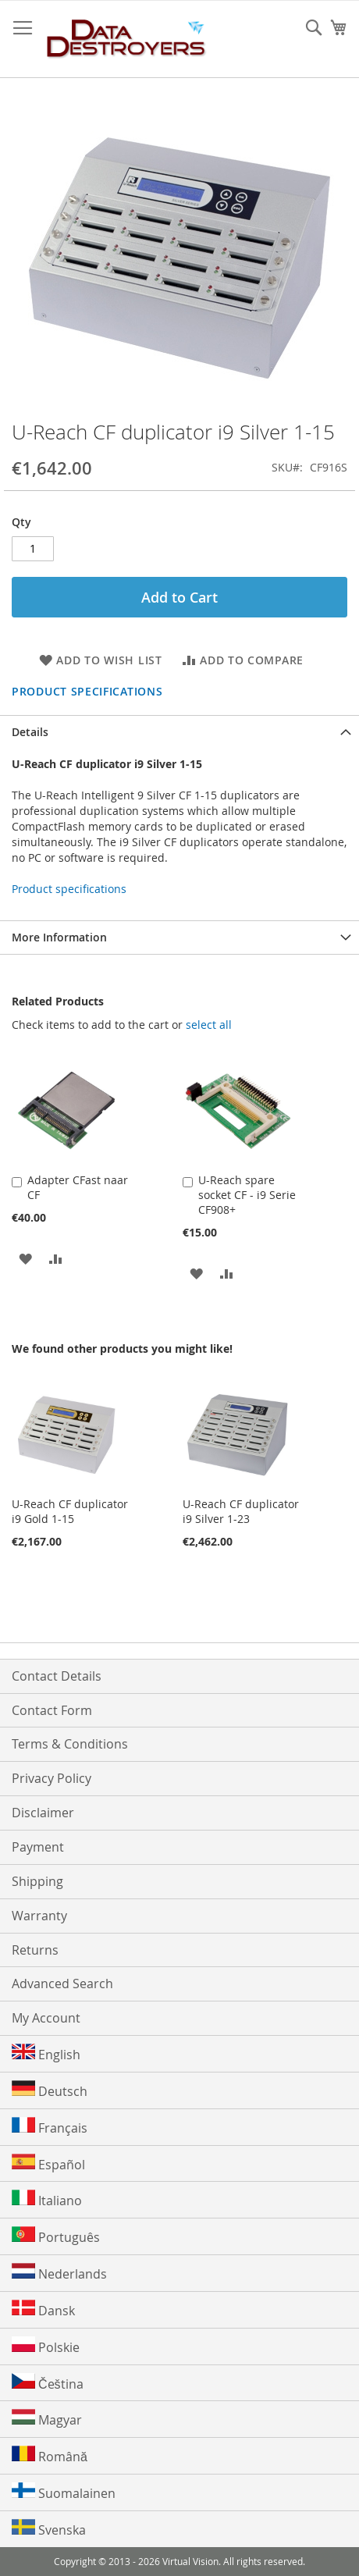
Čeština (48, 2383)
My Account (46, 2017)
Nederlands (59, 2272)
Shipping (37, 1881)
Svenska (49, 2529)
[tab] (179, 732)
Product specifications (87, 691)
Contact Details (56, 1676)
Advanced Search (62, 1983)
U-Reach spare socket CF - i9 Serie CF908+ (247, 1194)
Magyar (47, 2418)
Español (48, 2163)
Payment (38, 1847)
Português (56, 2236)
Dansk (43, 2309)
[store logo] (127, 39)
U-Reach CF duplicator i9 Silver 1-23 (241, 1511)
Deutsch (49, 2090)
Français (49, 2127)
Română (49, 2455)
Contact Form (52, 1710)
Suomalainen (64, 2492)
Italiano (47, 2199)
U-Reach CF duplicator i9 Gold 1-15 (70, 1511)
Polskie (46, 2346)
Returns (35, 1950)
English (46, 2053)
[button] (25, 1258)
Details (30, 731)
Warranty (39, 1915)
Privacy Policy (51, 1778)
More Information (59, 937)
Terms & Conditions (70, 1743)
